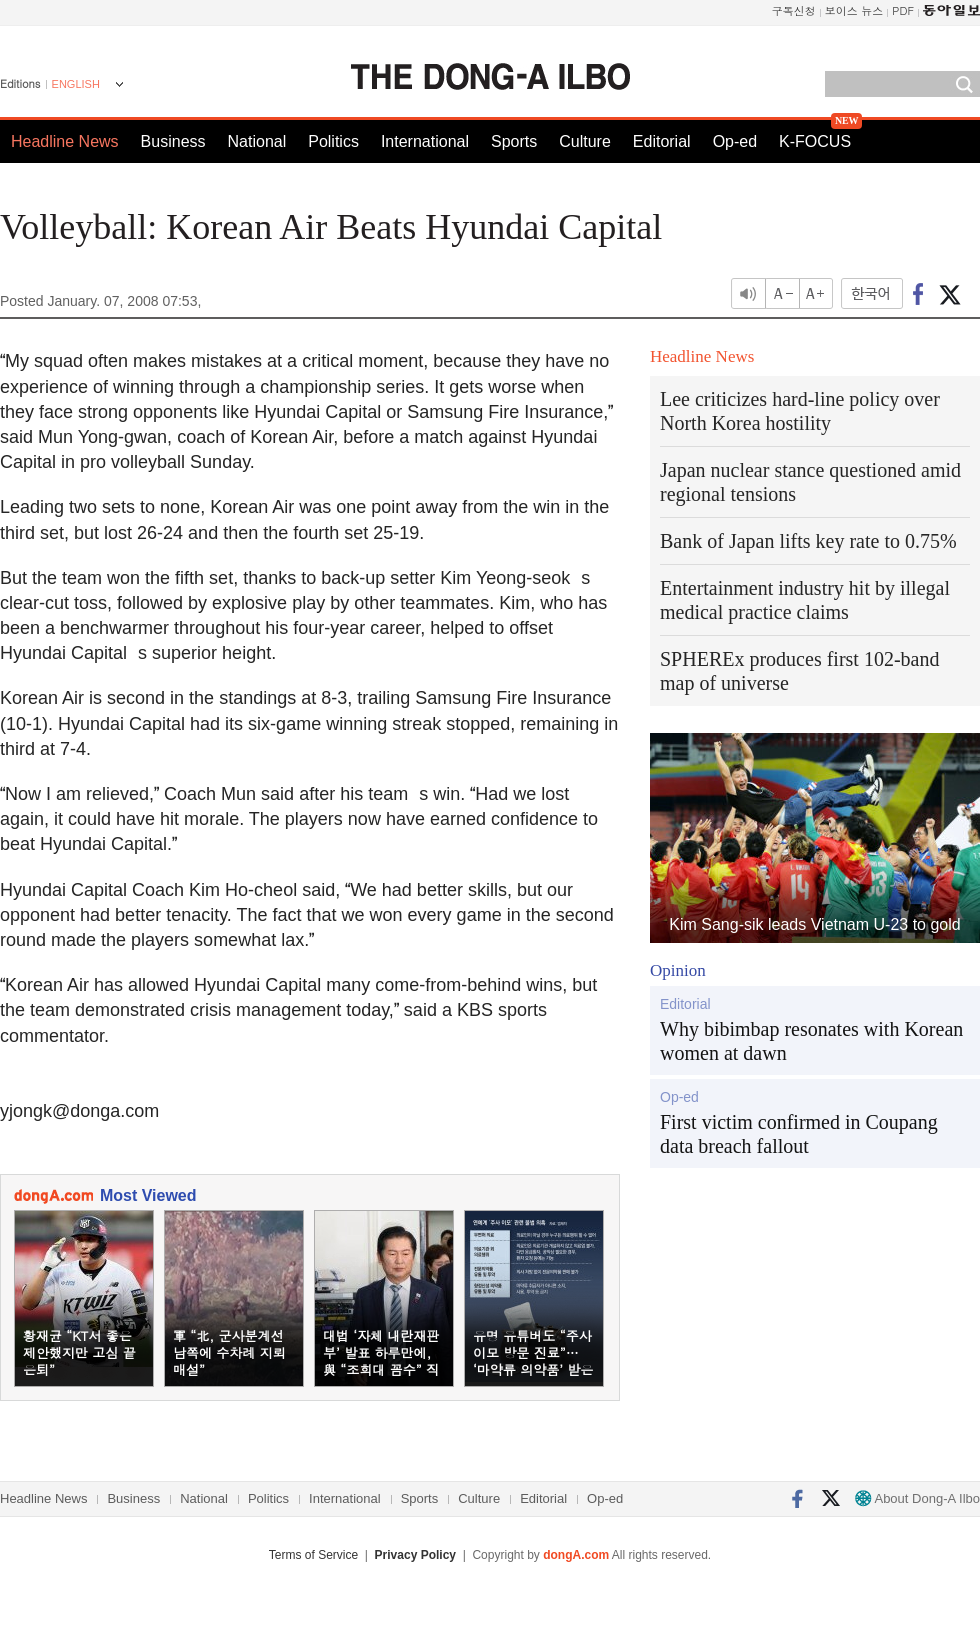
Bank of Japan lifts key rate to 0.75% (808, 541)
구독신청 (794, 10)
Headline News (65, 141)
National (257, 141)
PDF (903, 10)
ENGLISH (76, 84)
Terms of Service (313, 1555)
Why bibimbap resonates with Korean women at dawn (811, 1041)
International (425, 141)
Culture (585, 141)
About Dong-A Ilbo (917, 1498)
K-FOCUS (815, 141)
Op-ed (735, 141)
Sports (514, 141)
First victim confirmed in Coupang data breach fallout (799, 1134)
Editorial (662, 141)
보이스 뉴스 (854, 10)
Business (173, 141)
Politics (333, 141)
